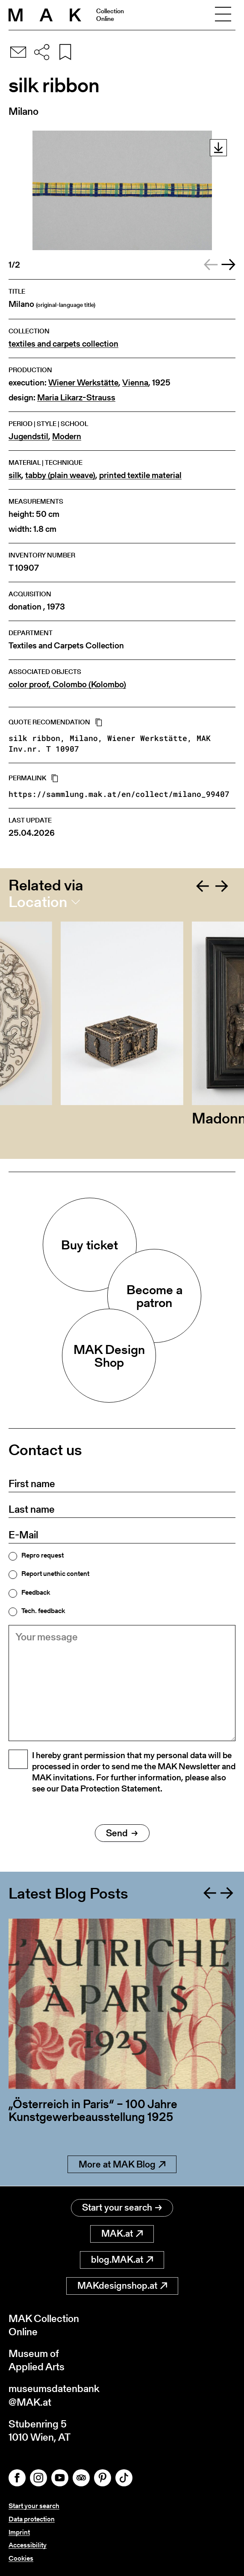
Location (38, 901)
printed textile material (140, 475)
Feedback (35, 1592)
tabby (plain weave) (60, 475)
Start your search (122, 2207)
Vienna (135, 382)
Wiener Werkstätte (83, 382)
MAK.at (122, 2233)
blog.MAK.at (122, 2259)
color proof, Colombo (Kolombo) (67, 684)
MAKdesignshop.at (122, 2285)
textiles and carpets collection (63, 343)
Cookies (21, 2558)
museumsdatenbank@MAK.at (54, 2395)
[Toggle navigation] (223, 15)
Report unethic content (55, 1573)
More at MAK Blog (122, 2164)
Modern (66, 436)
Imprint (19, 2532)
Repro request (42, 1555)
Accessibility (28, 2545)
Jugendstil (28, 436)
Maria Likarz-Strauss (76, 397)
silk (15, 475)
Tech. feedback (43, 1610)
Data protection (32, 2519)
